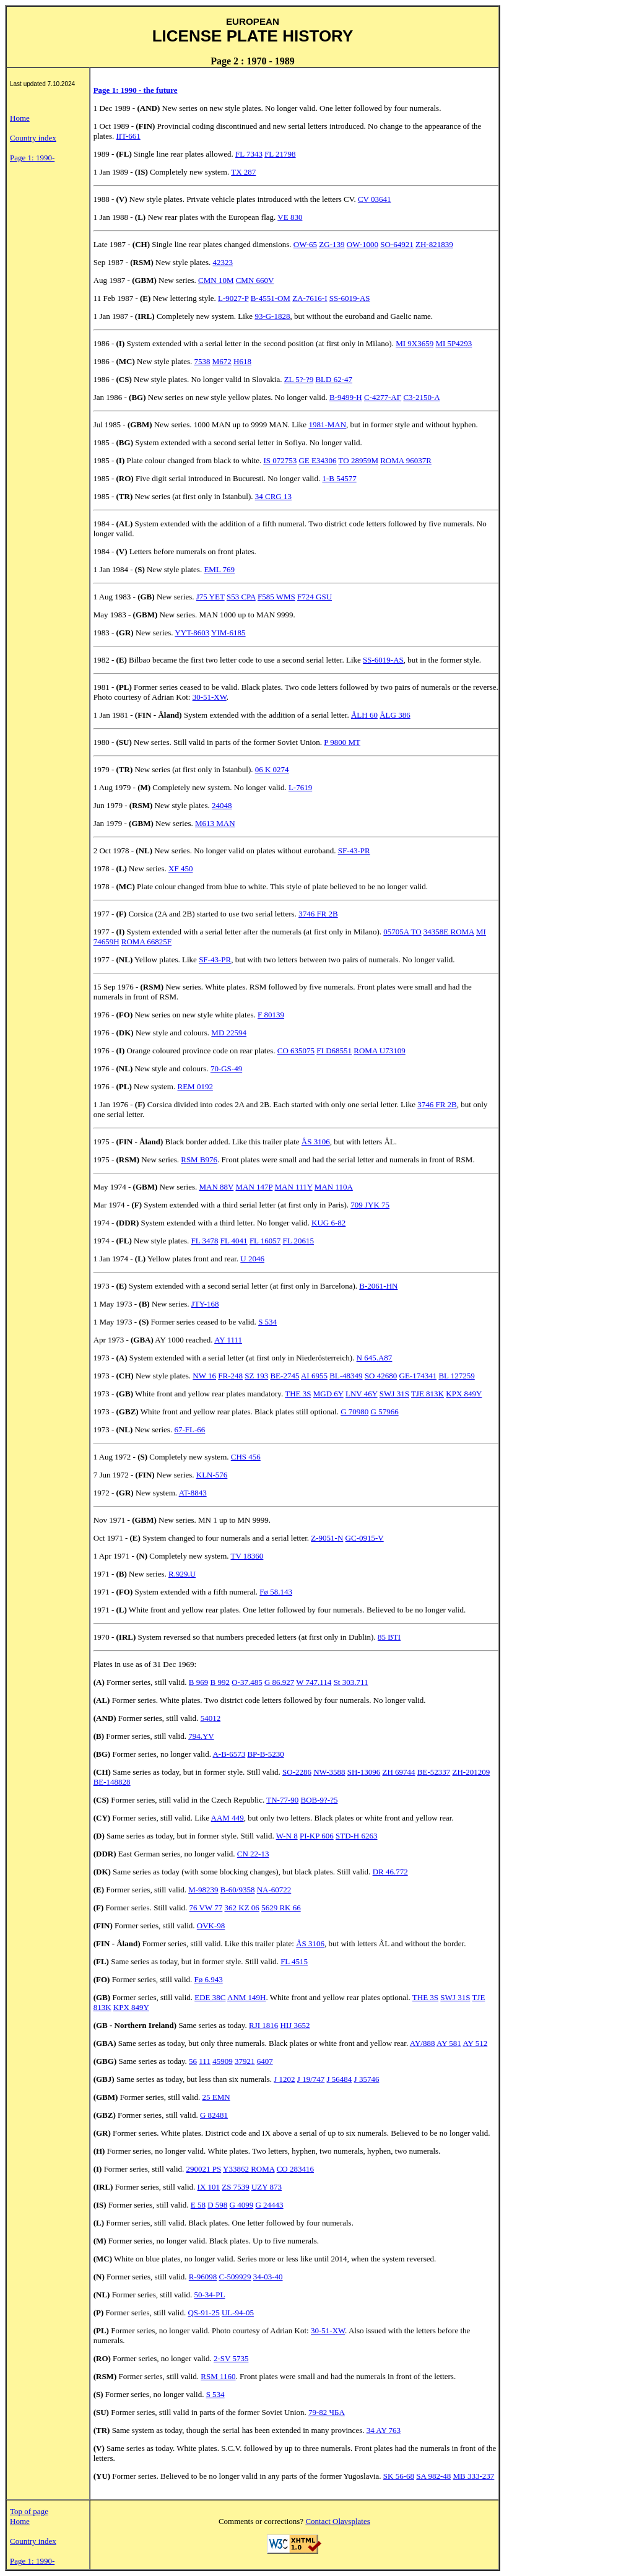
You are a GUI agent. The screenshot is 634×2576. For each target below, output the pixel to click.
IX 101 (209, 2186)
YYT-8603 (192, 632)
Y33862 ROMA (248, 2169)
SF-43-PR (354, 850)
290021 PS (204, 2169)
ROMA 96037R (406, 460)
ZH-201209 (471, 1772)
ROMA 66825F (146, 941)
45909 (222, 2061)
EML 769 (219, 569)
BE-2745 (284, 1375)
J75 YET (210, 596)
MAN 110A (334, 1186)
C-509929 (235, 2276)
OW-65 (305, 244)
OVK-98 (211, 1925)
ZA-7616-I (309, 298)
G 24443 (269, 2204)
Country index (33, 137)
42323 (222, 262)
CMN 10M (215, 280)
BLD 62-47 (333, 379)
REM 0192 (194, 1086)
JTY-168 (205, 1303)
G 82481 (214, 2115)
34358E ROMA (448, 931)
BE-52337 (433, 1772)
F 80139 (271, 1014)
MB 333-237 (473, 2476)
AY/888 (422, 2043)
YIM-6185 (228, 632)
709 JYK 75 (369, 1204)
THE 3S (298, 1393)
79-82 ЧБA (326, 2412)
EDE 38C (209, 1997)
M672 (222, 361)
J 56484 (339, 2079)
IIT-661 (128, 136)
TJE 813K (427, 1393)
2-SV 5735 (231, 2358)
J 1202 (284, 2079)
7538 (202, 361)
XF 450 (180, 868)
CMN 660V (255, 280)
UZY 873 (266, 2186)
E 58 (198, 2204)
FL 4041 (234, 1240)
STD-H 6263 (357, 1835)
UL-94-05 (238, 2312)
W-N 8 (287, 1835)
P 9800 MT (342, 742)
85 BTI (389, 1637)
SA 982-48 (433, 2476)
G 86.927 (279, 1682)
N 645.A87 (375, 1357)
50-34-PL (209, 2294)
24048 (222, 805)
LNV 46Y (361, 1393)
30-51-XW (210, 697)
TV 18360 (247, 1555)
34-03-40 (268, 2276)
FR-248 (230, 1375)
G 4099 (242, 2204)
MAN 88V (216, 1186)
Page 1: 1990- (32, 157)
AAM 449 (227, 1817)
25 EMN (216, 2097)
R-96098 (203, 2276)
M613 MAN (215, 823)
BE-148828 (112, 1781)
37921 (245, 2061)
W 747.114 (313, 1682)
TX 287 (243, 171)
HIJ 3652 (295, 2025)
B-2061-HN (378, 1285)
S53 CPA (241, 596)
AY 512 (474, 2043)
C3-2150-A (421, 397)
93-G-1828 (272, 316)
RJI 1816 (263, 2025)
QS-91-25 (203, 2312)
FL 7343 (249, 154)
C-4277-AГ (382, 397)
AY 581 (448, 2043)
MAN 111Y (294, 1186)
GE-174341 (418, 1375)
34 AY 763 (384, 2430)
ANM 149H (246, 1997)
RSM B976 (199, 1159)
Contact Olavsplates (337, 2521)
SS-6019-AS (349, 298)
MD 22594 (228, 1032)
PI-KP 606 (317, 1835)
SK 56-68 (398, 2476)
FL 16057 (265, 1240)
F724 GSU (314, 596)
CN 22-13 (253, 1853)
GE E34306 (317, 460)
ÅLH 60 (364, 715)
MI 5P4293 (453, 343)
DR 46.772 (390, 1871)
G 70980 (354, 1411)
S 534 (267, 1321)
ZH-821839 (434, 244)
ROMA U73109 (379, 1050)
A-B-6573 (228, 1754)
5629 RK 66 (281, 1907)
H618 (242, 361)
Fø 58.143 (275, 1591)
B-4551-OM (270, 298)
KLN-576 (212, 1474)
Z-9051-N (327, 1538)
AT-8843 (193, 1492)
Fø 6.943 (208, 1979)
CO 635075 (296, 1050)
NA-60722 (274, 1889)
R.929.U (182, 1573)
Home (20, 118)
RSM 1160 (218, 2376)
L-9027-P (233, 298)
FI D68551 (334, 1050)
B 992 (220, 1682)
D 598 (217, 2204)
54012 (211, 1718)
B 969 (198, 1682)
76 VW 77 (206, 1907)
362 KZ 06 (242, 1907)
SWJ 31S (394, 1393)
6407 (265, 2061)
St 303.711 (351, 1682)
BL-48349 (345, 1375)
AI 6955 (314, 1375)
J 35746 (367, 2079)
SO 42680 (381, 1375)
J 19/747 (310, 2079)
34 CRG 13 (273, 496)
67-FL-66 (189, 1429)
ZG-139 (331, 244)
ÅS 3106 (316, 1141)
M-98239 (203, 1889)
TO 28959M (358, 460)
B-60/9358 (237, 1889)
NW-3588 (329, 1772)
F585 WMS (276, 596)
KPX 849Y (464, 1393)
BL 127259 (456, 1375)
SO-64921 (396, 244)
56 (193, 2061)
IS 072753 (280, 460)
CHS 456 (246, 1456)
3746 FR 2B (318, 913)
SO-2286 (296, 1772)
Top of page (29, 2511)
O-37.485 (247, 1682)
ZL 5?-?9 (299, 379)
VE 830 (289, 217)
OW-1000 (362, 244)
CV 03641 (374, 199)
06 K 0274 (272, 769)
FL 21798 (279, 154)
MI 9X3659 (414, 343)
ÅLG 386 (395, 715)
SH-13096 (363, 1772)
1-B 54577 (339, 478)
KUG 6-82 (328, 1222)
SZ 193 (256, 1375)
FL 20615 (298, 1240)
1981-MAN (327, 424)
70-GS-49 (226, 1068)
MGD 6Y (328, 1393)
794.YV (201, 1736)
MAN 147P (253, 1186)
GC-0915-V (364, 1538)
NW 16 (204, 1375)
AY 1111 (228, 1339)
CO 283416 (295, 2169)
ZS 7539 (235, 2186)
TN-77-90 (282, 1799)
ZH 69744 (398, 1772)
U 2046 (252, 1258)
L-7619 (300, 787)
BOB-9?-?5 (319, 1799)
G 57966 (385, 1411)
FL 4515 (294, 1961)
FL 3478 (204, 1240)
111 (205, 2061)
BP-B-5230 (265, 1754)
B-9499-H (345, 397)
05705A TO (402, 931)
